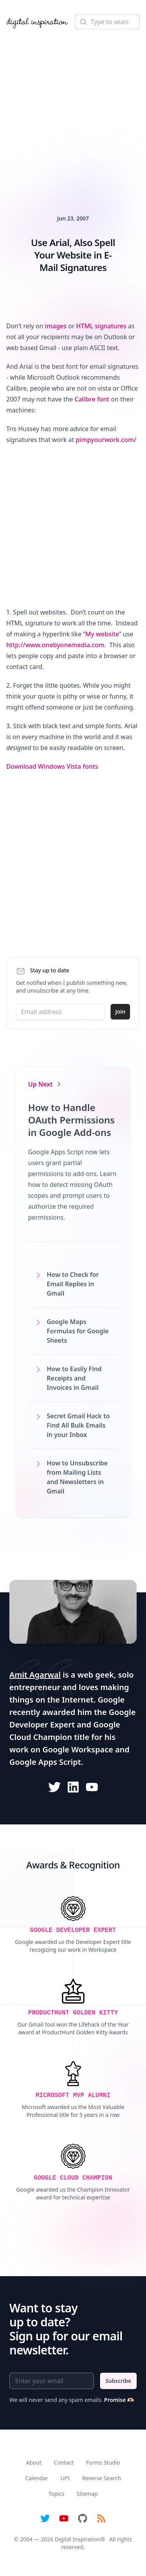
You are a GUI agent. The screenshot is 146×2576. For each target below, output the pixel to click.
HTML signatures (101, 326)
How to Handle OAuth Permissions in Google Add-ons (71, 1120)
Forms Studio (103, 2462)
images (56, 326)
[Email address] (60, 1011)
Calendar (36, 2478)
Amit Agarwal (35, 1674)
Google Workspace (77, 1749)
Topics (56, 2493)
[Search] (107, 21)
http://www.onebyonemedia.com (55, 645)
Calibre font (92, 399)
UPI (64, 2478)
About (34, 2462)
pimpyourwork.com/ (106, 439)
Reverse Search (101, 2478)
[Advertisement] (73, 111)
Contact (64, 2462)
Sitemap (87, 2493)
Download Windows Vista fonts (52, 766)
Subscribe (118, 2380)
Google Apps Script (45, 1762)
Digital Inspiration (77, 2539)
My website (102, 634)
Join (120, 1011)
